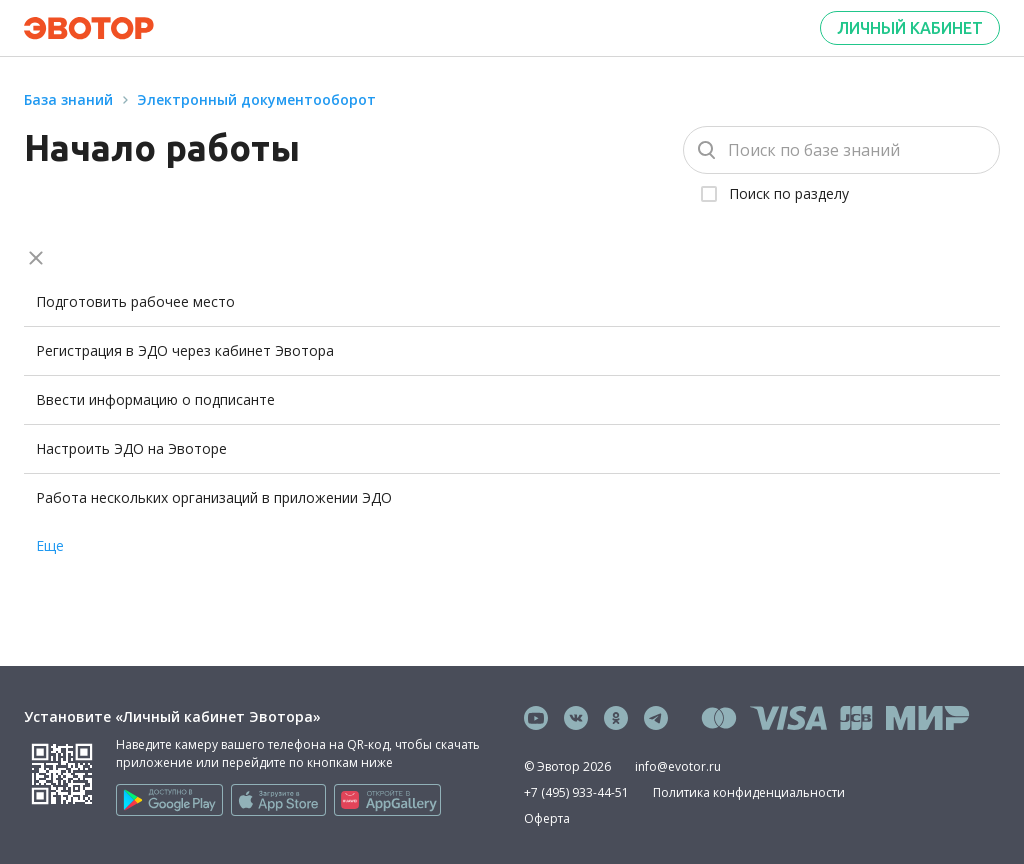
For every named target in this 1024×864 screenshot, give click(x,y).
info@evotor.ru (678, 766)
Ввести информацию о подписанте (155, 399)
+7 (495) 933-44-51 (576, 792)
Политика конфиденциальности (749, 792)
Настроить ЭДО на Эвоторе (131, 448)
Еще (50, 545)
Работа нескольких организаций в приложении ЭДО (214, 497)
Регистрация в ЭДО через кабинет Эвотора (185, 350)
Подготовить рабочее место (135, 301)
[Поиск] (841, 150)
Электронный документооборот (256, 99)
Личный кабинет (910, 28)
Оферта (547, 818)
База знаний (68, 99)
